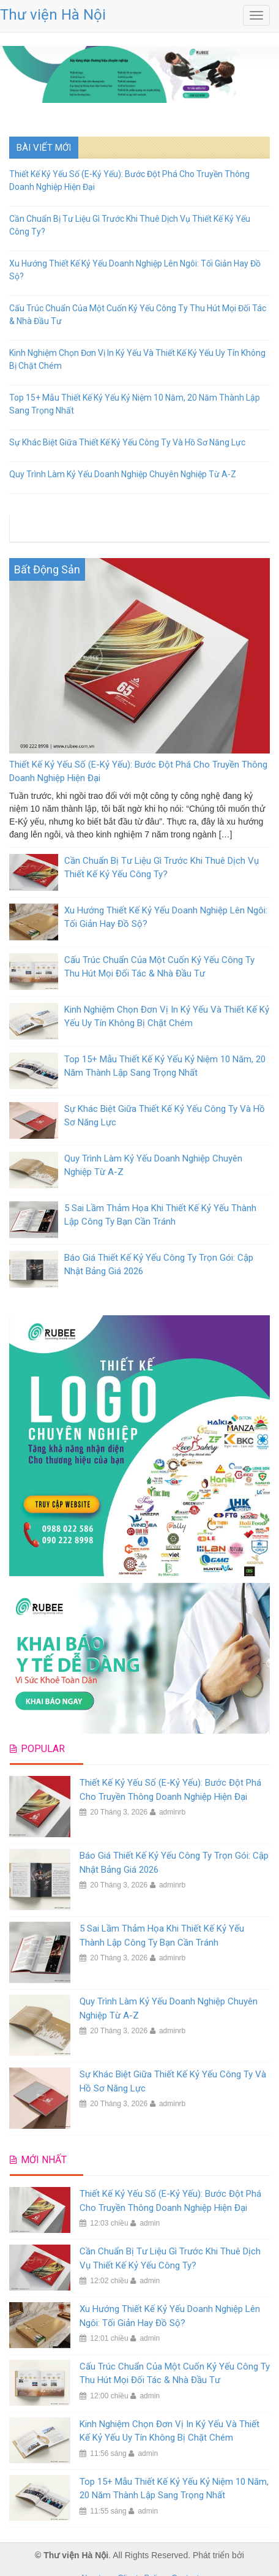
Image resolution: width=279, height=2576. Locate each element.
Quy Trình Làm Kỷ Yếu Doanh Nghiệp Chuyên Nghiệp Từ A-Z (122, 474)
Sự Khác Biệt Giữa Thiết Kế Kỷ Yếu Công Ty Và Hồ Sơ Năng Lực (127, 442)
